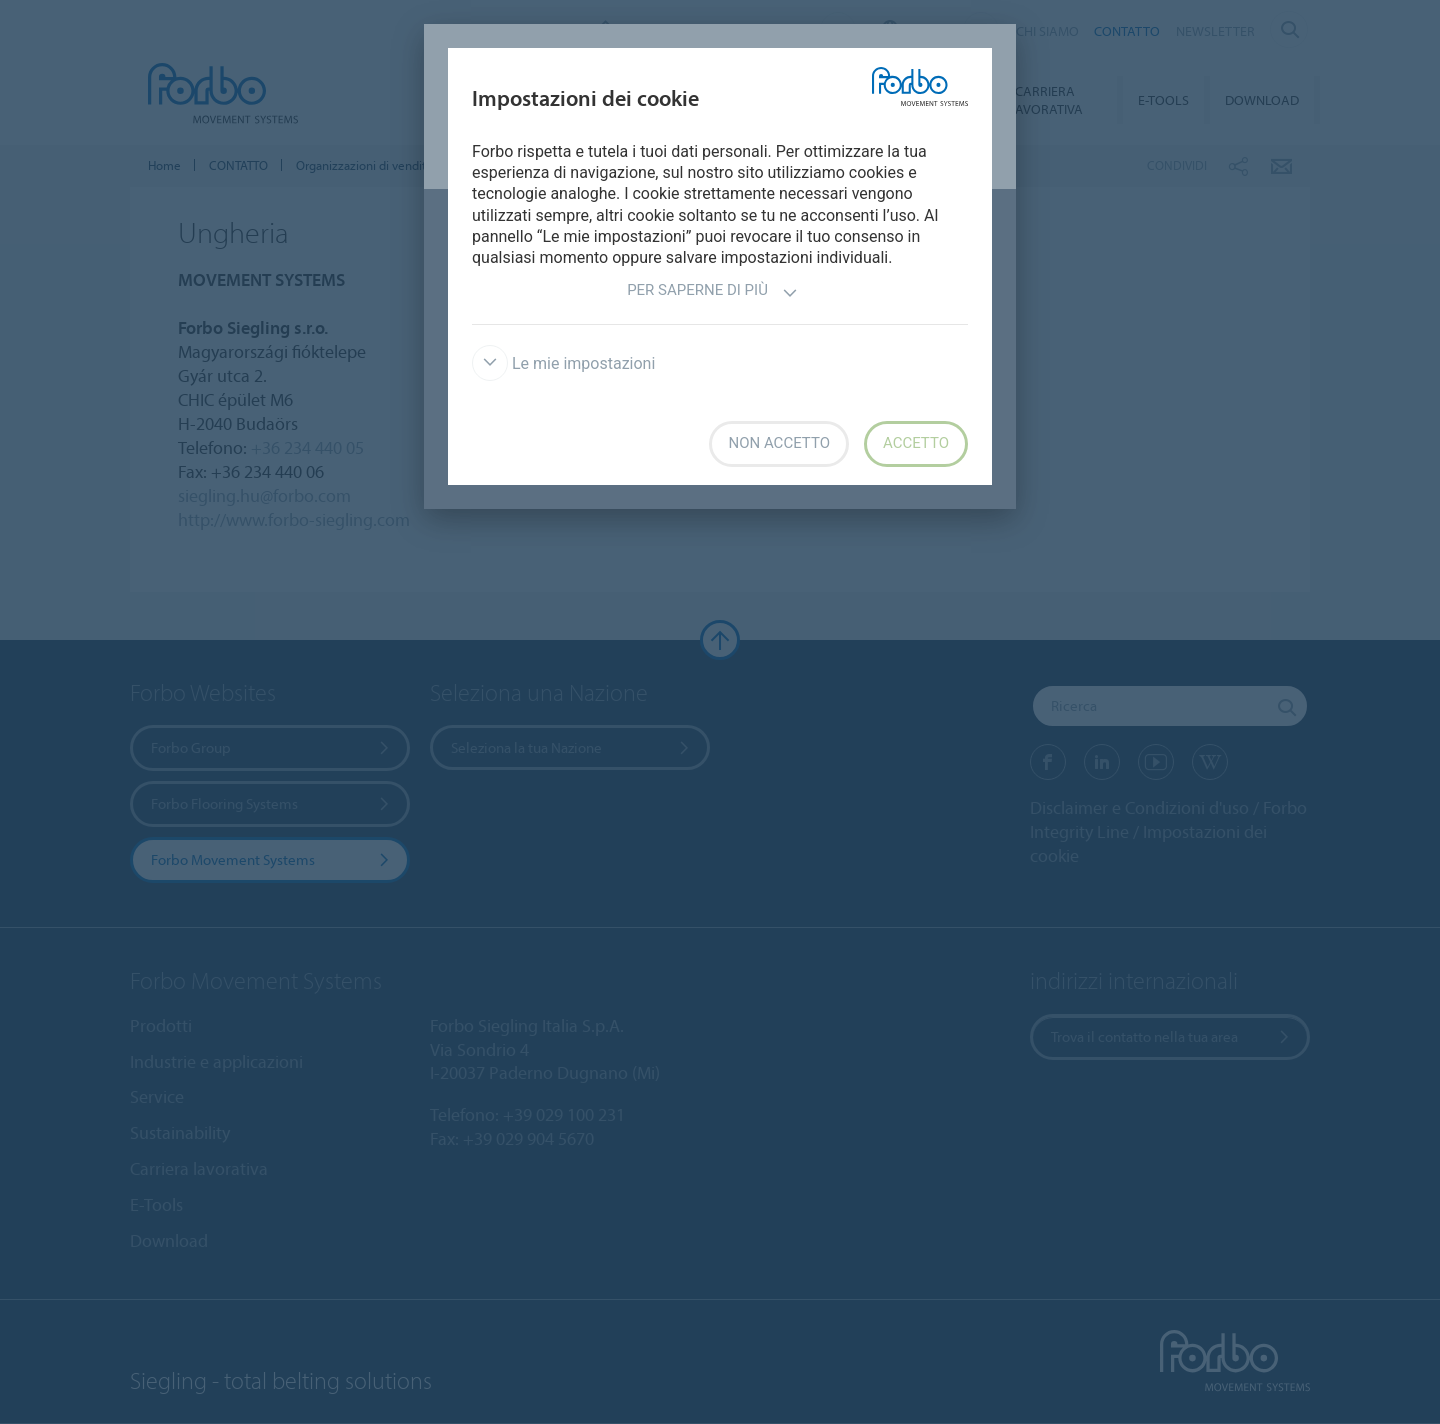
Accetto (916, 443)
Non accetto (778, 443)
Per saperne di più (712, 292)
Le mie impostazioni (563, 363)
